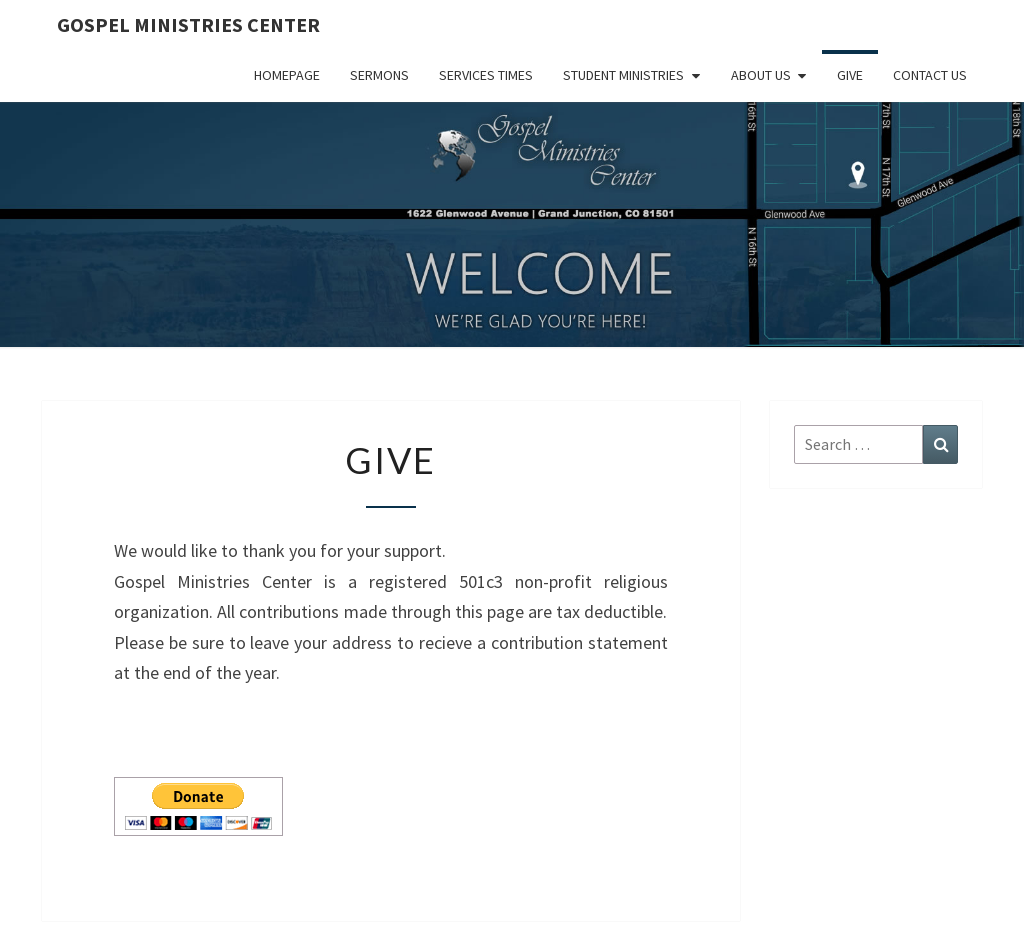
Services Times (486, 75)
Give (850, 75)
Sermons (379, 75)
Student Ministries (623, 75)
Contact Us (930, 75)
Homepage (287, 75)
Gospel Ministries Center (188, 24)
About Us (761, 75)
